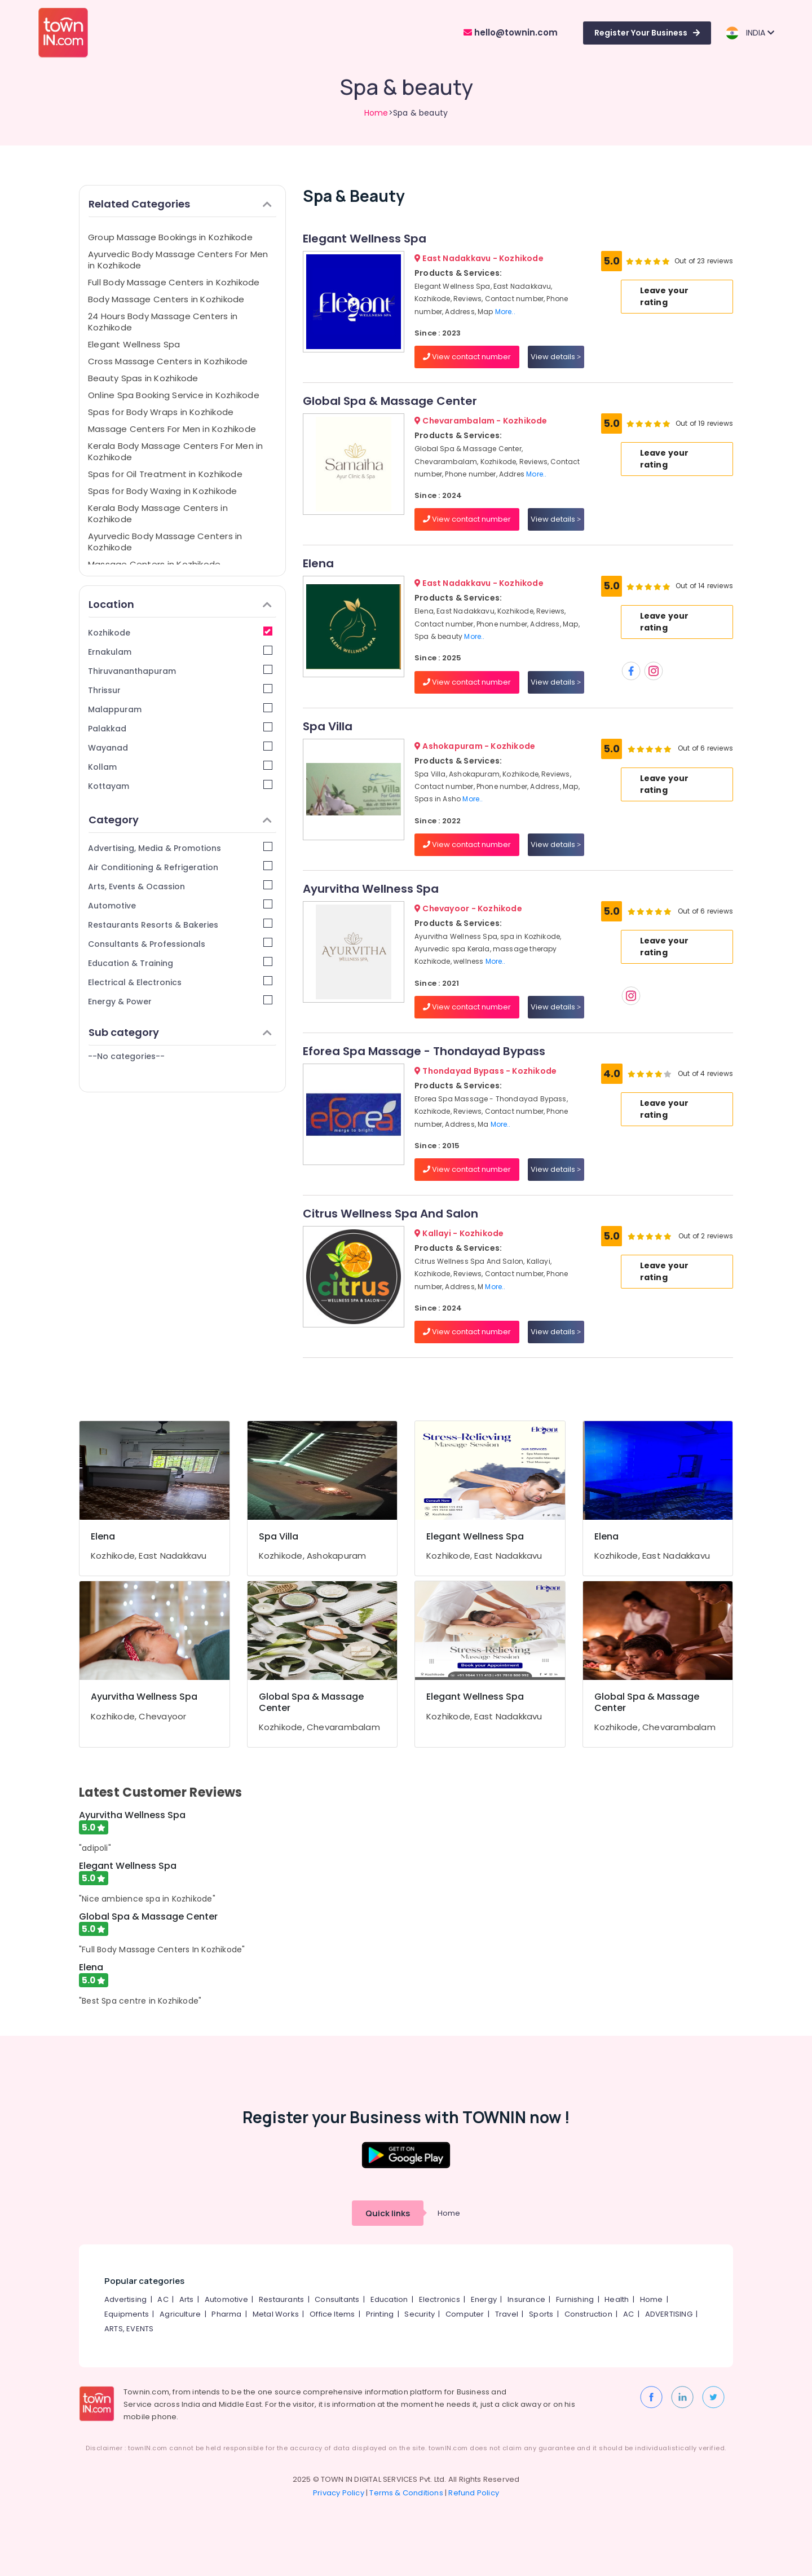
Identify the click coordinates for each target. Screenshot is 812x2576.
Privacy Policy (338, 2492)
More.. (505, 311)
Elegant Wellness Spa (134, 344)
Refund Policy (473, 2492)
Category (180, 820)
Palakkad (180, 728)
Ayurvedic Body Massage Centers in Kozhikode (165, 541)
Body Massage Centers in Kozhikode (166, 299)
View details (556, 356)
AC (162, 2299)
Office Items (332, 2314)
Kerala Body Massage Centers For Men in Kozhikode (175, 451)
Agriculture (180, 2314)
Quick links (387, 2213)
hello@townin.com (511, 32)
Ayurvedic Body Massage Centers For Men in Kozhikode (178, 259)
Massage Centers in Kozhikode (154, 564)
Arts (186, 2299)
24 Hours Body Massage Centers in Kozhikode (162, 321)
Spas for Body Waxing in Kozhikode (162, 491)
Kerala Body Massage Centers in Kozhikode (158, 513)
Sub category (180, 1032)
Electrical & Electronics (180, 982)
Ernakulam (180, 652)
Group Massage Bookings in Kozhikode (170, 237)
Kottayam (180, 786)
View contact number (467, 356)
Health (616, 2299)
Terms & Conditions (406, 2492)
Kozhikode (180, 632)
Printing (380, 2314)
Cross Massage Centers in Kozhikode (168, 361)
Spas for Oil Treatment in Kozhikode (165, 474)
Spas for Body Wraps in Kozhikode (160, 412)
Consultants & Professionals (180, 944)
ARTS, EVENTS (128, 2328)
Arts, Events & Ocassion (180, 886)
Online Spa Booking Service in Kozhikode (173, 395)
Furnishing (575, 2299)
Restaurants (281, 2299)
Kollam (180, 767)
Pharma (226, 2314)
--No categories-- (126, 1056)
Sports (541, 2314)
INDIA (749, 33)
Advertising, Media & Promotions (180, 848)
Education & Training (180, 963)
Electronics (439, 2299)
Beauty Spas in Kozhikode (143, 378)
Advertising (125, 2299)
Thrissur (180, 690)
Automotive (180, 905)
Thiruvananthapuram (180, 671)
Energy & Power (180, 1001)
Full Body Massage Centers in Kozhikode (174, 282)
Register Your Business (647, 32)
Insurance (526, 2299)
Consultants (337, 2299)
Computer (464, 2314)
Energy (484, 2299)
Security (419, 2314)
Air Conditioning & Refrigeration (180, 867)
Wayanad (180, 747)
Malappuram (180, 709)
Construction (588, 2314)
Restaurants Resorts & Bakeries (180, 924)
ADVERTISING (668, 2314)
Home (376, 112)
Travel (506, 2314)
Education (389, 2299)
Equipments (126, 2314)
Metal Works (276, 2314)
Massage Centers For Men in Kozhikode (172, 429)
